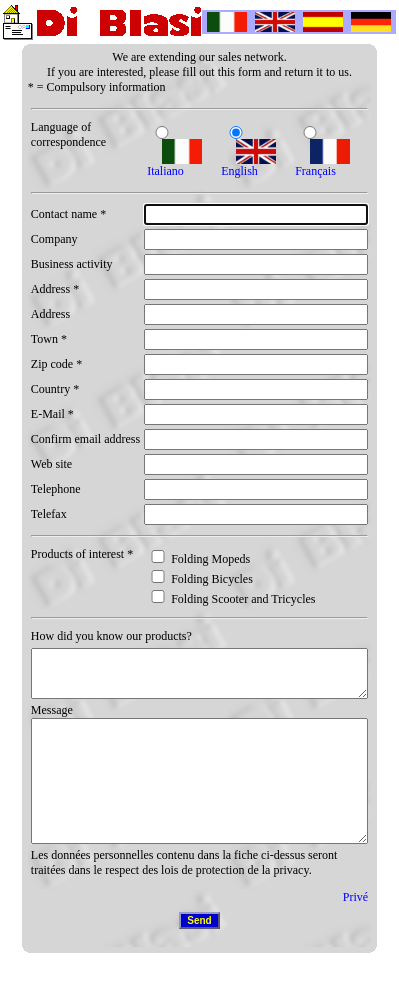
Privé (355, 930)
